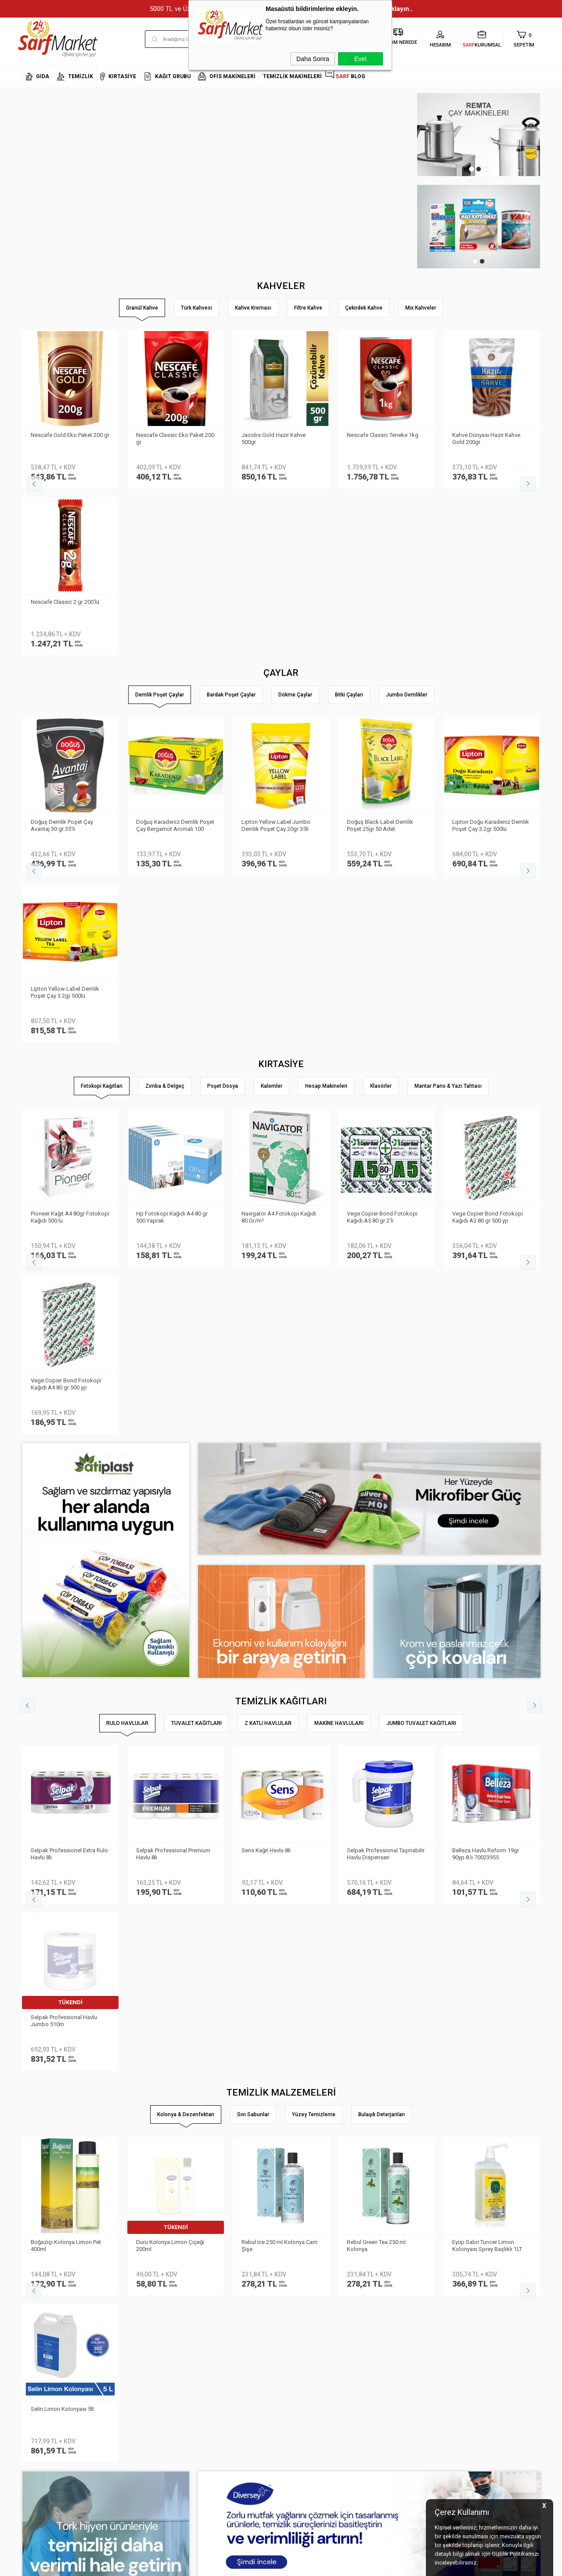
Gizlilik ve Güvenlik (132, 2384)
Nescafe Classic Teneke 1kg (382, 435)
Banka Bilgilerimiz (44, 2345)
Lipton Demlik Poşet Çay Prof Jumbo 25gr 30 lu (489, 658)
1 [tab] (471, 169)
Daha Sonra (312, 58)
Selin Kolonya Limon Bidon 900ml (275, 1577)
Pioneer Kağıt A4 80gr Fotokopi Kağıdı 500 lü (70, 883)
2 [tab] (478, 169)
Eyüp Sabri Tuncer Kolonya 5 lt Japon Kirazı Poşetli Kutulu (174, 1577)
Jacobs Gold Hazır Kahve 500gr (273, 438)
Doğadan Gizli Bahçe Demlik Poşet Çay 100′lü (382, 658)
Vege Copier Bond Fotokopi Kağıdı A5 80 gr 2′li (382, 883)
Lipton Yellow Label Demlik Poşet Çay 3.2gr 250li (170, 658)
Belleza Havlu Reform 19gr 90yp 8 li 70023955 (485, 1353)
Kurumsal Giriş (41, 2371)
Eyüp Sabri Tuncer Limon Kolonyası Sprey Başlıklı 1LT (66, 1577)
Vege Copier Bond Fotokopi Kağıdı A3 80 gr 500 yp (487, 883)
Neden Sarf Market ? (47, 2332)
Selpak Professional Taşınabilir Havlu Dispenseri (386, 1353)
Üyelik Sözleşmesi (132, 2345)
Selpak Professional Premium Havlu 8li (173, 1353)
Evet (360, 58)
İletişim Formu (39, 2358)
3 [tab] (485, 169)
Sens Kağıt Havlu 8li (266, 1349)
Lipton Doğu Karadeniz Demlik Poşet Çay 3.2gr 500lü (69, 658)
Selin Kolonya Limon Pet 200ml (491, 1573)
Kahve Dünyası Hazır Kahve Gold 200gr (486, 438)
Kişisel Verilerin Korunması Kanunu (143, 2313)
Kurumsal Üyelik (42, 2306)
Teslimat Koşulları (132, 2332)
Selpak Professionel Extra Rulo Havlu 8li (69, 1353)
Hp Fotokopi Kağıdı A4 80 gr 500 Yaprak (172, 883)
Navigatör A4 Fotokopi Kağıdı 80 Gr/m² (278, 883)
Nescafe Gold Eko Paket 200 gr (70, 435)
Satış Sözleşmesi (131, 2358)
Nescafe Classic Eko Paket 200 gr (175, 438)
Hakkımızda (37, 2319)
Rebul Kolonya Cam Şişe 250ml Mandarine (386, 1577)
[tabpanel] (478, 134)
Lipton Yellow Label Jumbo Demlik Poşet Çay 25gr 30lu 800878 (275, 659)
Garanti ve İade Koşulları (140, 2371)
